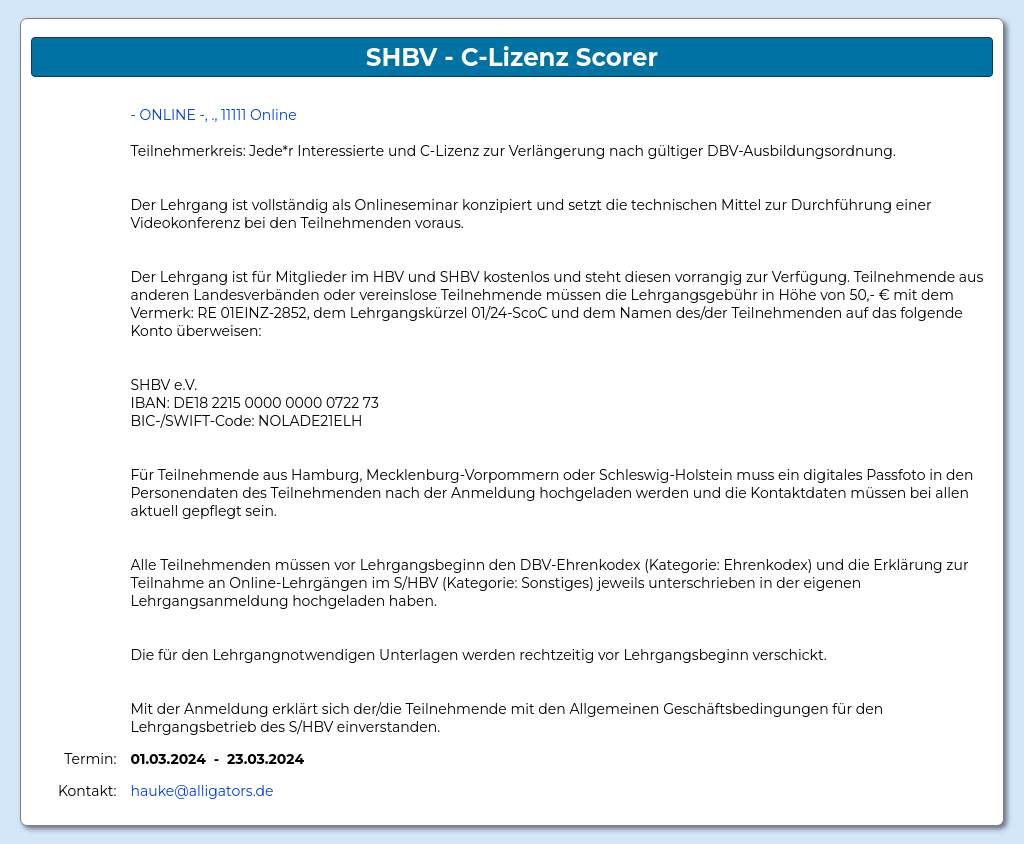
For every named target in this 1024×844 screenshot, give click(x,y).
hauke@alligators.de (202, 791)
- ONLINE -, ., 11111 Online (214, 115)
